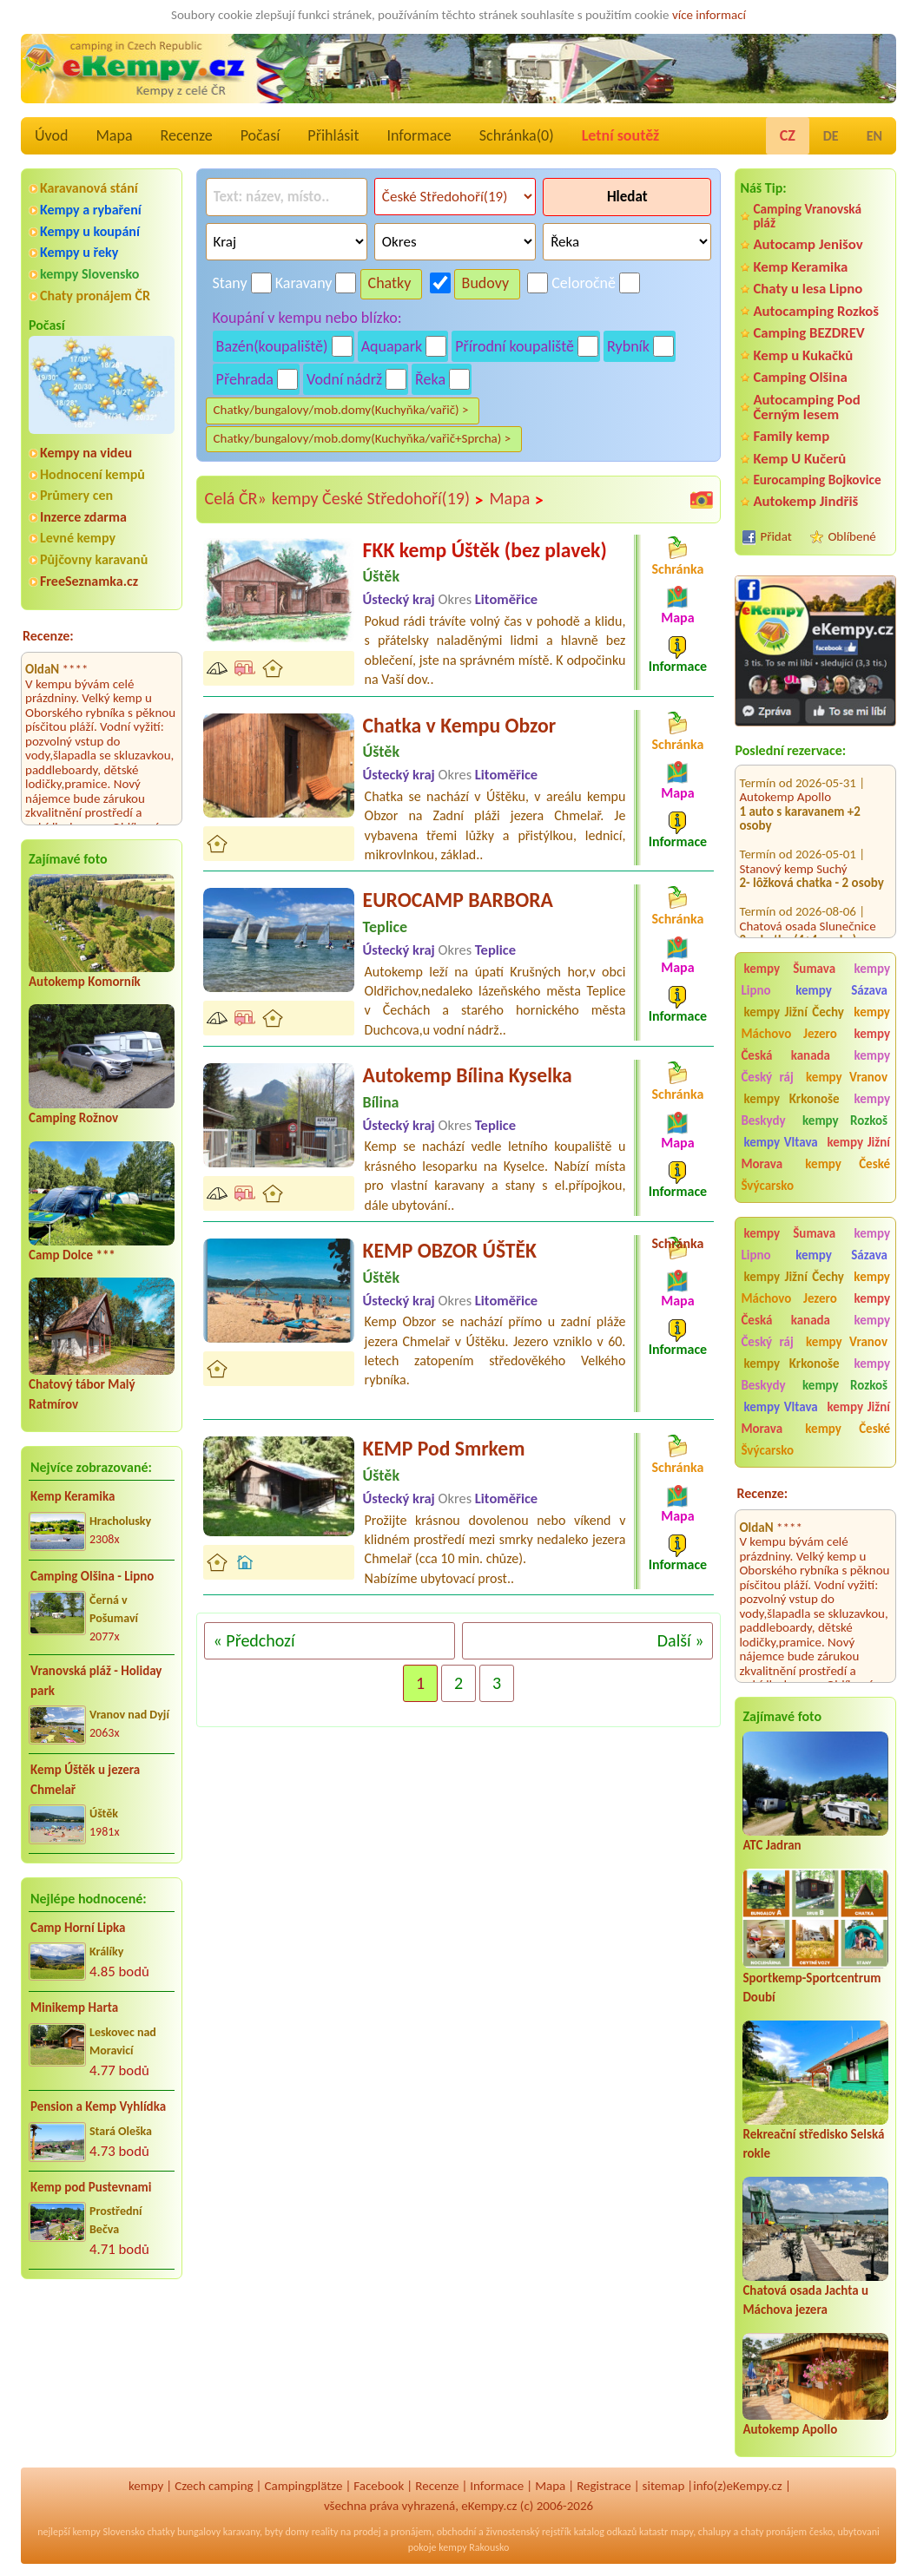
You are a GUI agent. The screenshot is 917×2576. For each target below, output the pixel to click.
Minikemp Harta (74, 2007)
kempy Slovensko (89, 274)
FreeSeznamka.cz (89, 581)
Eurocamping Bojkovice (817, 479)
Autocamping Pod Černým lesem (806, 407)
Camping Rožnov (73, 1118)
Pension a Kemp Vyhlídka (98, 2106)
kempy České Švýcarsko (815, 1174)
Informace (418, 135)
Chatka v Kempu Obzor (460, 725)
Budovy (486, 282)
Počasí (260, 135)
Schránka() (516, 135)
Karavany (304, 282)
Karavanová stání (89, 188)
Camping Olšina (800, 377)
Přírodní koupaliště (514, 346)
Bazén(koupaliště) (272, 346)
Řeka (430, 379)
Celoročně (583, 282)
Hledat (627, 196)
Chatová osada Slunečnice (807, 902)
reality (325, 2532)
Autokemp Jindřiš (805, 501)
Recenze (187, 135)
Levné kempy (77, 537)
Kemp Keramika (72, 1496)
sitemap (664, 2486)
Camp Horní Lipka (77, 1927)
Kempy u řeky (79, 252)
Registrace (603, 2486)
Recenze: (48, 636)
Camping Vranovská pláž (807, 215)
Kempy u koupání (90, 231)
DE (831, 136)
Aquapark (392, 346)
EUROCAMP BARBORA (458, 899)
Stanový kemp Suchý (793, 845)
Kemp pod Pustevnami (90, 2187)
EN (874, 136)
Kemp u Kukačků (803, 355)
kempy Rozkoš (844, 1120)
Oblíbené (851, 536)
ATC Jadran (771, 1845)
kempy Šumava (789, 968)
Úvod (51, 135)
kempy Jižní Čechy (793, 1012)
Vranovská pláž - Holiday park (96, 1681)
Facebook (378, 2486)
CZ (787, 135)
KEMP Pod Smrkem (444, 1448)
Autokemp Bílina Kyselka (467, 1075)
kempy (146, 2486)
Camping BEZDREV (808, 333)
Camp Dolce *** (72, 1255)
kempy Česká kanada (815, 1044)
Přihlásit (333, 135)
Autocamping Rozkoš (816, 311)
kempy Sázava (841, 990)
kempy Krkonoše (791, 1099)
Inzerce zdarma (83, 517)
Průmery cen (76, 495)
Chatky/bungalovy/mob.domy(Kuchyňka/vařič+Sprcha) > (362, 438)
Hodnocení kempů (92, 474)
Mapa (114, 135)
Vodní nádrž (344, 379)
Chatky (390, 282)
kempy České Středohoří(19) (378, 499)
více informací (709, 15)
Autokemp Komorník (85, 981)
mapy (681, 2532)
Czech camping (214, 2486)
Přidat (775, 536)
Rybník (628, 346)
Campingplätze (304, 2486)
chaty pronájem (774, 2532)
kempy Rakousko (474, 2547)
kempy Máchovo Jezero (815, 1023)
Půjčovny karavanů (94, 559)
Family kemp (791, 436)
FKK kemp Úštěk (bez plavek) (485, 549)
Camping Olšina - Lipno (92, 1576)
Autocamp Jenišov (807, 244)
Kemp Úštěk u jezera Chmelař (85, 1779)
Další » (680, 1640)
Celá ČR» (236, 498)
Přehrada (245, 379)
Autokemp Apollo (785, 773)
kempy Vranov (846, 1077)
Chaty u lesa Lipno (807, 288)
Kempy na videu (86, 452)
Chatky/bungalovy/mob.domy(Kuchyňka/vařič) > (341, 409)
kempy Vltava (780, 1142)
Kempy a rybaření (91, 209)
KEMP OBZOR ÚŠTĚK (450, 1250)
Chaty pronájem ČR (95, 295)
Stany (230, 282)
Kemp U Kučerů (799, 459)
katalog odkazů (605, 2532)
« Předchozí (254, 1640)
